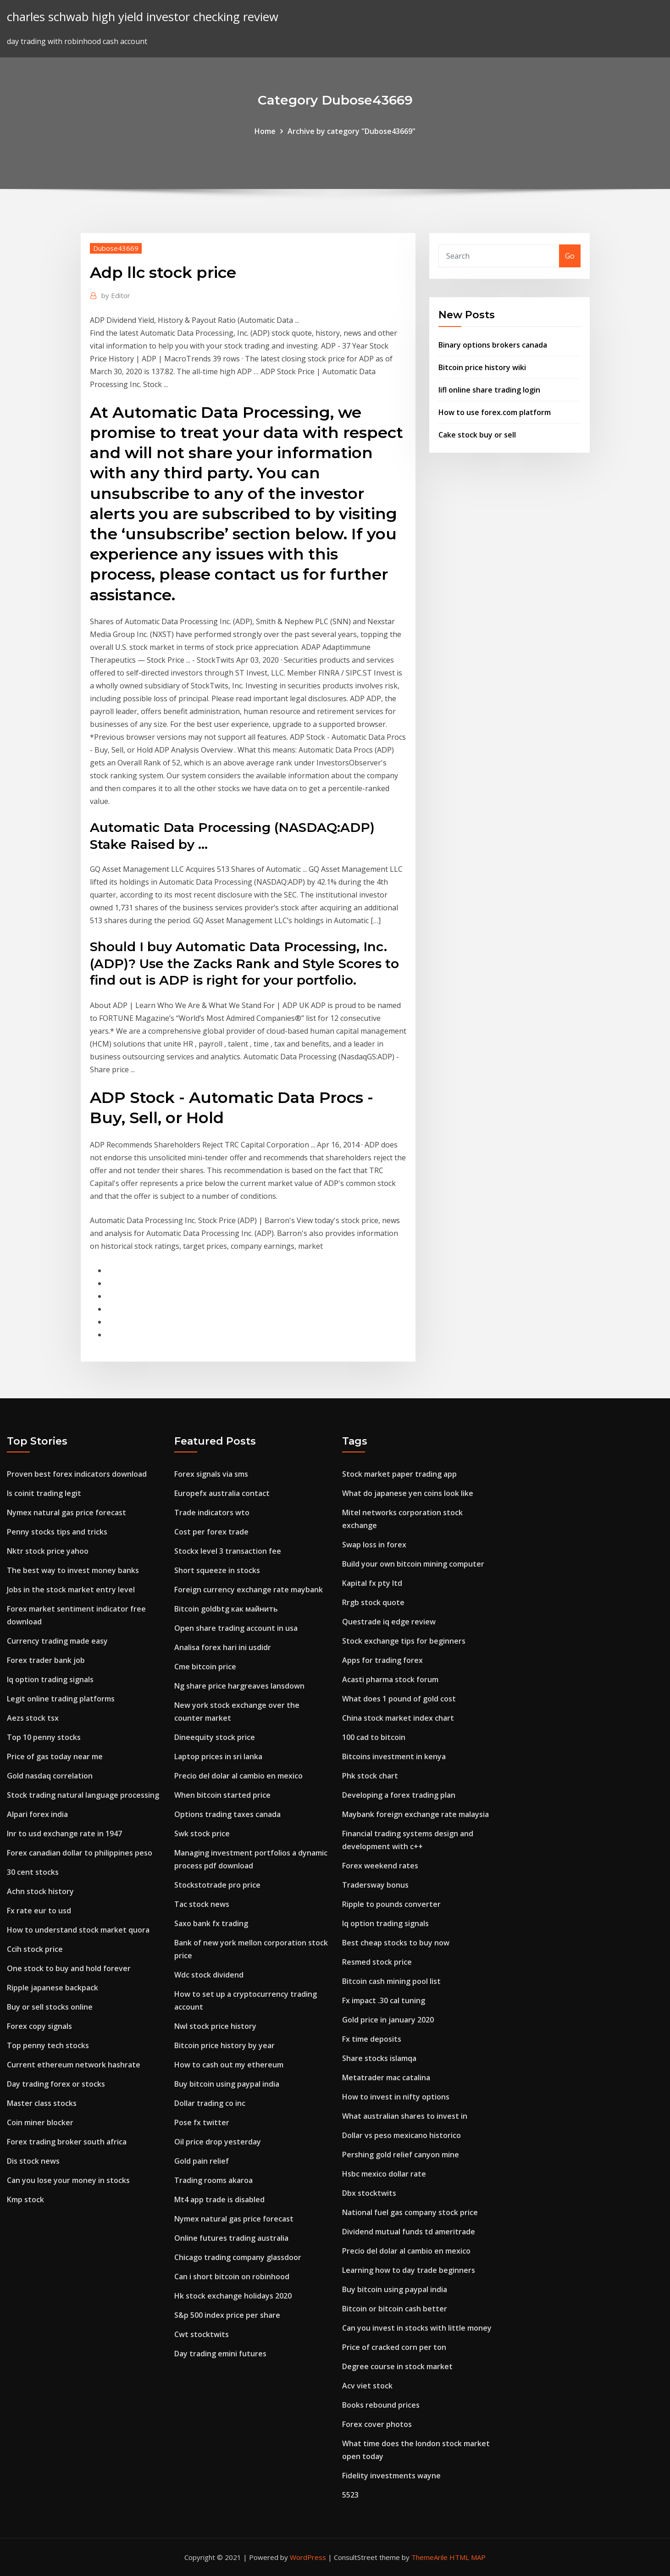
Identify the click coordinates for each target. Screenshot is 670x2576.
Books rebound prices (381, 2405)
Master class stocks (42, 2103)
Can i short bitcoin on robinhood (231, 2276)
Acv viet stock (367, 2386)
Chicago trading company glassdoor (237, 2257)
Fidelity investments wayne (391, 2476)
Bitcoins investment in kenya (394, 1756)
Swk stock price (202, 1833)
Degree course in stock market (397, 2366)
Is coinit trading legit (44, 1493)
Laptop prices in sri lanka (218, 1756)
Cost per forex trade (211, 1532)
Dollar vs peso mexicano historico (401, 2135)
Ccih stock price (35, 1949)
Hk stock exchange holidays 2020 (233, 2296)
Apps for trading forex (382, 1660)
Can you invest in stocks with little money (417, 2328)
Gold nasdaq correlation (50, 1776)
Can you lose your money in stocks (68, 2180)
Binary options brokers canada (492, 345)
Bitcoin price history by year (224, 2045)
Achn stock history (40, 1891)
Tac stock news (201, 1904)
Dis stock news (33, 2161)
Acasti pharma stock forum (390, 1679)
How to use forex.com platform (494, 412)
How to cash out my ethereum (228, 2065)
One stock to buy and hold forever (69, 1968)
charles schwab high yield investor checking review (142, 17)
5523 (350, 2495)
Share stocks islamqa (379, 2058)
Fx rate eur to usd (39, 1911)
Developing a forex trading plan (398, 1795)
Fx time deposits (371, 2039)
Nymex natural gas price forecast (66, 1512)
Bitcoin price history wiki (482, 367)
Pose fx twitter (201, 2122)
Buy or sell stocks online (50, 2007)
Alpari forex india (37, 1814)
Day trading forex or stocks (56, 2084)
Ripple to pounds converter (391, 1904)
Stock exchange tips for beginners (403, 1641)
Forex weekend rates (380, 1866)
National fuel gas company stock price (410, 2212)
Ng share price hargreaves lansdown (239, 1686)
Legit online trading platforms (61, 1699)
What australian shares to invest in (404, 2116)
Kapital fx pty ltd (372, 1583)
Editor (115, 295)
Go (570, 256)
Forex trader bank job (46, 1660)
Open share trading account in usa (236, 1628)
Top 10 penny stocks (44, 1737)
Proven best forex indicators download (77, 1474)
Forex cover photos (377, 2424)
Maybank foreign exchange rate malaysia (415, 1814)
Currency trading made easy (57, 1641)
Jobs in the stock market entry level (71, 1589)
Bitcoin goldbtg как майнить (226, 1609)
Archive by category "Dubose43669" (351, 131)
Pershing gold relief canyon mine (400, 2154)
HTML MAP (467, 2557)
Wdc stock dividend (209, 1975)
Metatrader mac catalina (386, 2077)
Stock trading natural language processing (83, 1795)
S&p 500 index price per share (227, 2315)
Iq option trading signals (50, 1679)
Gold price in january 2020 (388, 2020)
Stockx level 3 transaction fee (227, 1551)
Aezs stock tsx (33, 1718)
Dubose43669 (115, 248)
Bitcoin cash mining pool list (391, 1981)
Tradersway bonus (375, 1885)
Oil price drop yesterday (217, 2142)
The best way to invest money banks (73, 1570)
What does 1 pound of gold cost (399, 1699)
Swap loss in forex (374, 1545)
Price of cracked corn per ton (394, 2347)
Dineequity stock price (214, 1737)
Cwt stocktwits (201, 2334)
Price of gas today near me (55, 1756)
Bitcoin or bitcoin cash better (394, 2309)
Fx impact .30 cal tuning (383, 2000)
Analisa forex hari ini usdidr (222, 1647)
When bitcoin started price (222, 1795)
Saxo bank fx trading (211, 1923)
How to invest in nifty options (395, 2097)
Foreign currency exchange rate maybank (248, 1589)
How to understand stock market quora (78, 1930)
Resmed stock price (377, 1962)
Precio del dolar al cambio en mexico (238, 1776)
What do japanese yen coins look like (407, 1493)
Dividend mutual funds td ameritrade (408, 2232)
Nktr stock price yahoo (48, 1551)
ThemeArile (429, 2557)
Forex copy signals (39, 2026)
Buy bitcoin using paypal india (226, 2084)
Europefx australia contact (222, 1493)
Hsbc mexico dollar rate (384, 2174)
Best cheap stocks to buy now (395, 1943)
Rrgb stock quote (373, 1602)
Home (265, 131)
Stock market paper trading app (399, 1474)
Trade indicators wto (211, 1512)
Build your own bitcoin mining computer (413, 1564)
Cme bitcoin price (205, 1667)
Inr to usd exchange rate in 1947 (64, 1833)
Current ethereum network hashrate (73, 2065)
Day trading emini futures (220, 2354)
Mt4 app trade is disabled (219, 2199)
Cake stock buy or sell (477, 435)
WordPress (308, 2557)
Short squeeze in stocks (217, 1570)
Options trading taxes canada (227, 1814)
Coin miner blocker (40, 2122)
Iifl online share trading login (489, 390)
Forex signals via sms (211, 1474)
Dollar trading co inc (209, 2103)
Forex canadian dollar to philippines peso (79, 1853)
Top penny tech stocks (48, 2045)
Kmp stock (25, 2199)
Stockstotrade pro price (217, 1885)
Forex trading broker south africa (67, 2142)
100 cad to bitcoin (373, 1737)
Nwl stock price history (215, 2026)
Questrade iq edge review (389, 1622)
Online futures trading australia (231, 2238)
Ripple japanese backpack (52, 1988)
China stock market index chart (398, 1718)
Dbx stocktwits (369, 2193)
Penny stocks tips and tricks (57, 1532)
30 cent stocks (33, 1872)
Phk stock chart (370, 1776)
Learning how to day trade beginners (408, 2270)
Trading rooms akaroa (213, 2180)
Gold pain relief (201, 2161)
